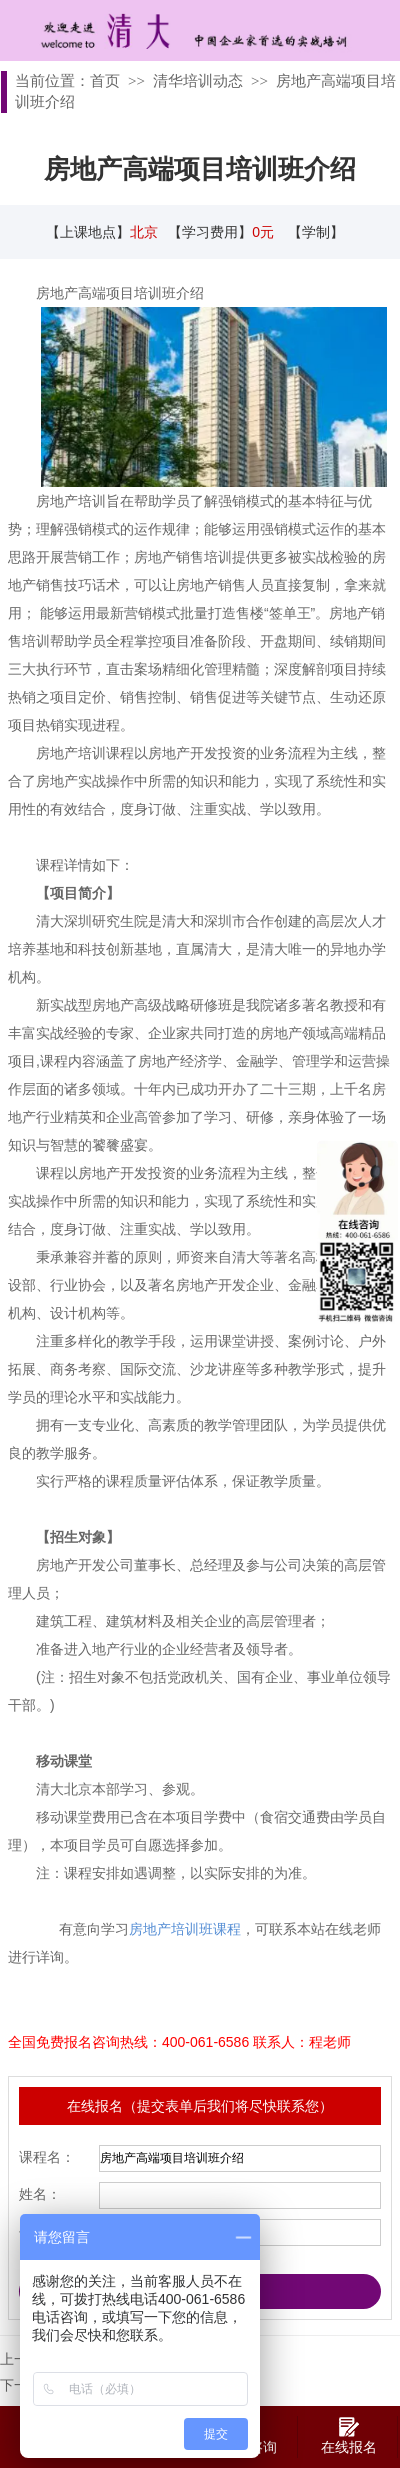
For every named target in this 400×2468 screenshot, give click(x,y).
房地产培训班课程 (185, 1929)
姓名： (40, 2194)
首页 (105, 81)
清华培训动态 (198, 81)
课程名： (47, 2157)
